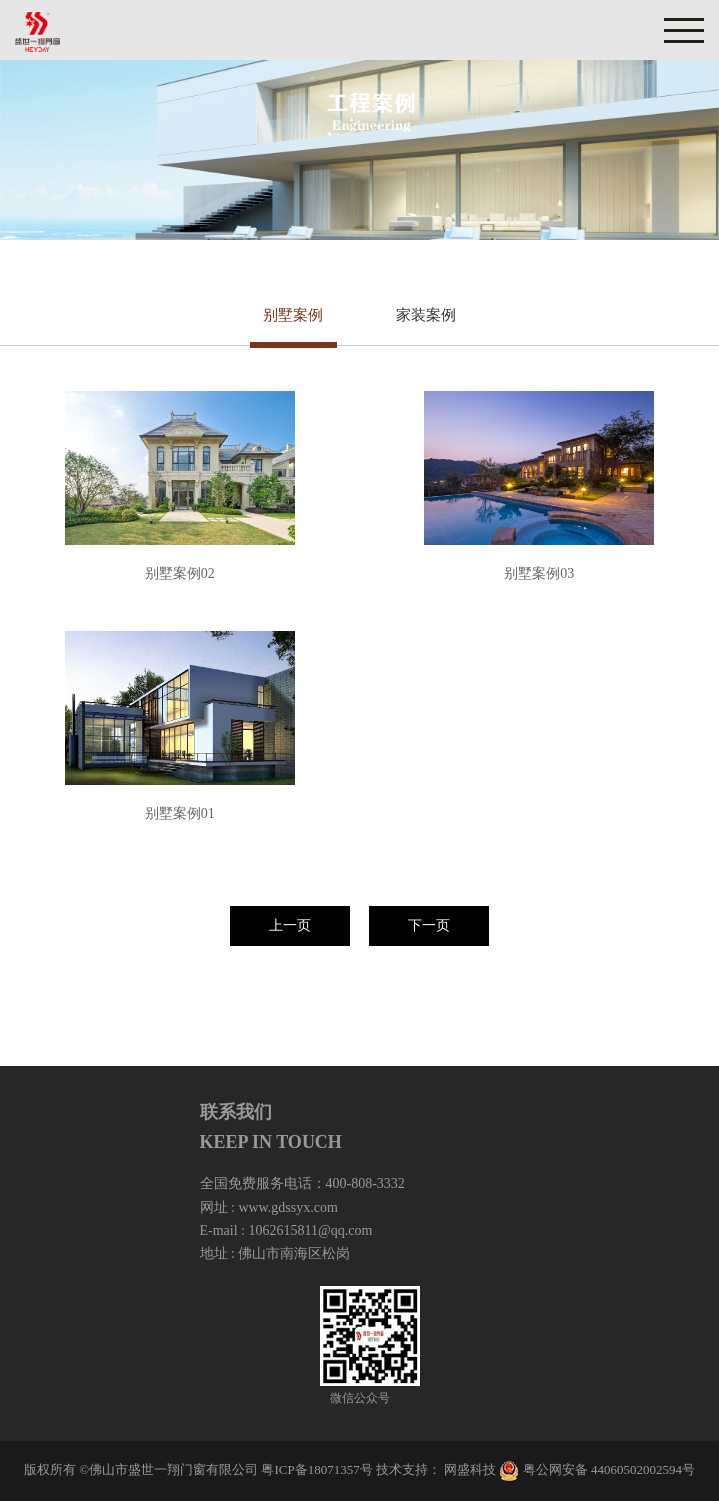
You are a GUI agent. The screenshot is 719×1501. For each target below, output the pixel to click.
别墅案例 (293, 315)
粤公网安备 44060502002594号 (609, 1469)
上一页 (290, 925)
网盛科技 (470, 1469)
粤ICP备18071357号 (316, 1469)
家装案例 (426, 315)
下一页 (429, 925)
